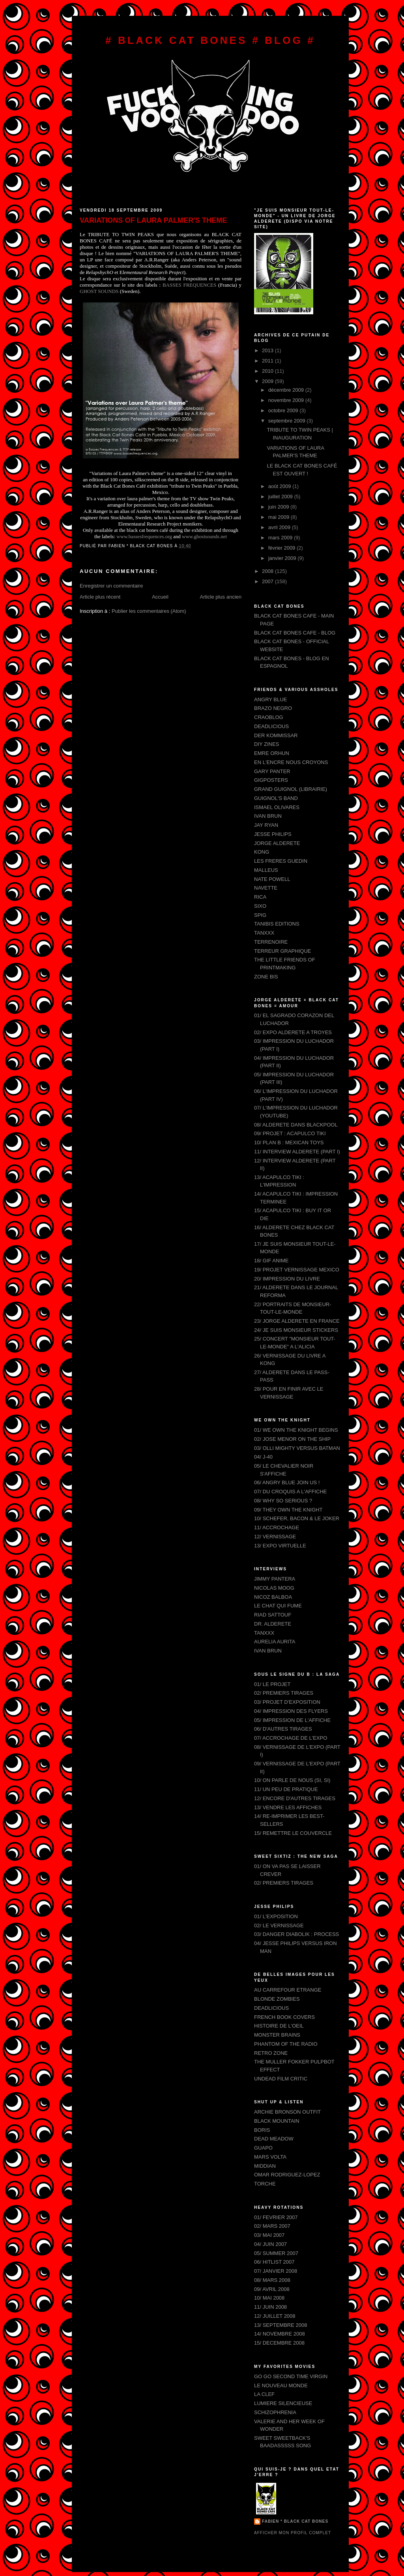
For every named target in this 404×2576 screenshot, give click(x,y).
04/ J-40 (263, 1457)
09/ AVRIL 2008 (272, 2289)
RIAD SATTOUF (272, 1615)
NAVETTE (265, 888)
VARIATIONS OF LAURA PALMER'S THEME (153, 220)
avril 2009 (280, 527)
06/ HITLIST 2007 (274, 2262)
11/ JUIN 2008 (270, 2307)
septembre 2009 (287, 421)
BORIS (262, 2130)
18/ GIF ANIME (271, 1261)
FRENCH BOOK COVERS (284, 2017)
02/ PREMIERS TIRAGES (283, 1693)
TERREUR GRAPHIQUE (282, 951)
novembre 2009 (286, 400)
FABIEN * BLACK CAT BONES (295, 2521)
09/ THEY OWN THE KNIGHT (288, 1510)
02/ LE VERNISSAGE (279, 1925)
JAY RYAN (266, 825)
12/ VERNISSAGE (275, 1537)
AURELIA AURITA (275, 1642)
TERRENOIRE (271, 942)
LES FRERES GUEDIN (280, 861)
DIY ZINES (266, 744)
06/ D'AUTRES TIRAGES (283, 1729)
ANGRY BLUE (270, 699)
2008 (268, 571)
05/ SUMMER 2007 (276, 2253)
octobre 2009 (284, 410)
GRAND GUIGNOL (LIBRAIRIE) (290, 789)
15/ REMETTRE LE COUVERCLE (293, 1833)
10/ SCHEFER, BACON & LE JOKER (296, 1518)
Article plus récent (100, 597)
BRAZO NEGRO (273, 708)
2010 (268, 371)
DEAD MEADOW (274, 2139)
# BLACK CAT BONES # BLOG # (210, 40)
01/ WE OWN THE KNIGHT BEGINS (296, 1430)
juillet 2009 (281, 496)
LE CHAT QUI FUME (278, 1606)
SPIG (260, 915)
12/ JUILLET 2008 (275, 2316)
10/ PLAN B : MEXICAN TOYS (289, 1142)
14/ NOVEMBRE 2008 (279, 2334)
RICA (260, 897)
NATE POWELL (272, 879)
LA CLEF (264, 2394)
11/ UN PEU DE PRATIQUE (286, 1789)
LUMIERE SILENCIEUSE (283, 2403)
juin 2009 (279, 507)
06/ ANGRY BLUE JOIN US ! (287, 1482)
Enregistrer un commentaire (111, 586)
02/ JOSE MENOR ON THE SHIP (292, 1439)
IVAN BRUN (268, 816)
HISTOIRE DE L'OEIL (279, 2026)
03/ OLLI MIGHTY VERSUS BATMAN (297, 1448)
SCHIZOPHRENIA (275, 2412)
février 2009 (282, 548)
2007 (268, 581)
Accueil (160, 597)
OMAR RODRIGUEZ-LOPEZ (287, 2175)
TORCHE (265, 2184)
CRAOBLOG (268, 717)
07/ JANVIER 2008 (275, 2271)
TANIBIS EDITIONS (276, 924)
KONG (261, 852)
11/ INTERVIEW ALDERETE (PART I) (297, 1152)
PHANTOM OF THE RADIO (286, 2044)
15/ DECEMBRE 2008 (279, 2343)
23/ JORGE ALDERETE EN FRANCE (297, 1321)
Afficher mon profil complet (292, 2533)
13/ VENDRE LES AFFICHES (288, 1807)
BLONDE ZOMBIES (277, 1999)
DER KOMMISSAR (276, 735)
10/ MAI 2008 (269, 2298)
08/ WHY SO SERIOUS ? (283, 1501)
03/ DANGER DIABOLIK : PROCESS (296, 1934)
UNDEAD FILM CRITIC (280, 2079)
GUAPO (263, 2148)
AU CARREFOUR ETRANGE (287, 1990)
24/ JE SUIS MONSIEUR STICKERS (296, 1330)
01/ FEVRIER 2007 (276, 2217)
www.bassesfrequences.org (144, 536)
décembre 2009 (286, 390)
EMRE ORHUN (271, 753)
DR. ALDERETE (272, 1624)
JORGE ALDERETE (277, 843)
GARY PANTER (272, 771)
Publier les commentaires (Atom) (149, 611)
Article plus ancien (221, 597)
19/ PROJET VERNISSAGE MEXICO (296, 1270)
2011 (268, 361)
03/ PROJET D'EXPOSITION (287, 1702)
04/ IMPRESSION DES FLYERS (291, 1711)
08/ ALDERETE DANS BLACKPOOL (296, 1125)
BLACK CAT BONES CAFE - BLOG (294, 633)
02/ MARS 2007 (272, 2226)
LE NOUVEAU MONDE (281, 2385)
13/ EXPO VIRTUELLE (280, 1546)
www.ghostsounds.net (204, 536)
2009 (268, 381)
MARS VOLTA (270, 2157)
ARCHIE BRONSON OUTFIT (287, 2112)
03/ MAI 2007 (269, 2235)
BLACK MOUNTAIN (276, 2121)
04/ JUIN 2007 (270, 2244)
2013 (268, 350)
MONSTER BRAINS (277, 2035)
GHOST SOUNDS (99, 291)
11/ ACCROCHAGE (276, 1527)
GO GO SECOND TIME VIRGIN (290, 2376)
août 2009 (280, 486)
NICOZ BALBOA (273, 1597)
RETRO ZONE (271, 2053)
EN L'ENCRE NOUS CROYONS (291, 762)
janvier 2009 (282, 558)
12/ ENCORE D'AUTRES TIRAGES (294, 1798)
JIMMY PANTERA (274, 1579)
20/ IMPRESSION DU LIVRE (287, 1279)
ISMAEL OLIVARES (276, 807)
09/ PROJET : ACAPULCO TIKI (290, 1133)
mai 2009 (279, 517)
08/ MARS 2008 (272, 2280)
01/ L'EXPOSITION (276, 1916)
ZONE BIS (266, 977)
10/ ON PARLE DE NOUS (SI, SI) (292, 1780)
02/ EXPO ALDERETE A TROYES (293, 1032)
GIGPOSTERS (271, 780)
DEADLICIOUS (271, 726)
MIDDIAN (265, 2166)
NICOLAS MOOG (274, 1588)
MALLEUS (266, 870)
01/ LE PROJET (272, 1684)
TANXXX (264, 933)
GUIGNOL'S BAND (276, 798)
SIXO (260, 906)
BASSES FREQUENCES (190, 285)
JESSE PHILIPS (273, 834)
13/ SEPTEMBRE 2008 (280, 2325)
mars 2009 (281, 538)
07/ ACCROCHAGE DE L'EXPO (290, 1738)
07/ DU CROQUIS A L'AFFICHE (290, 1492)
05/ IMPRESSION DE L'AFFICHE (292, 1720)
